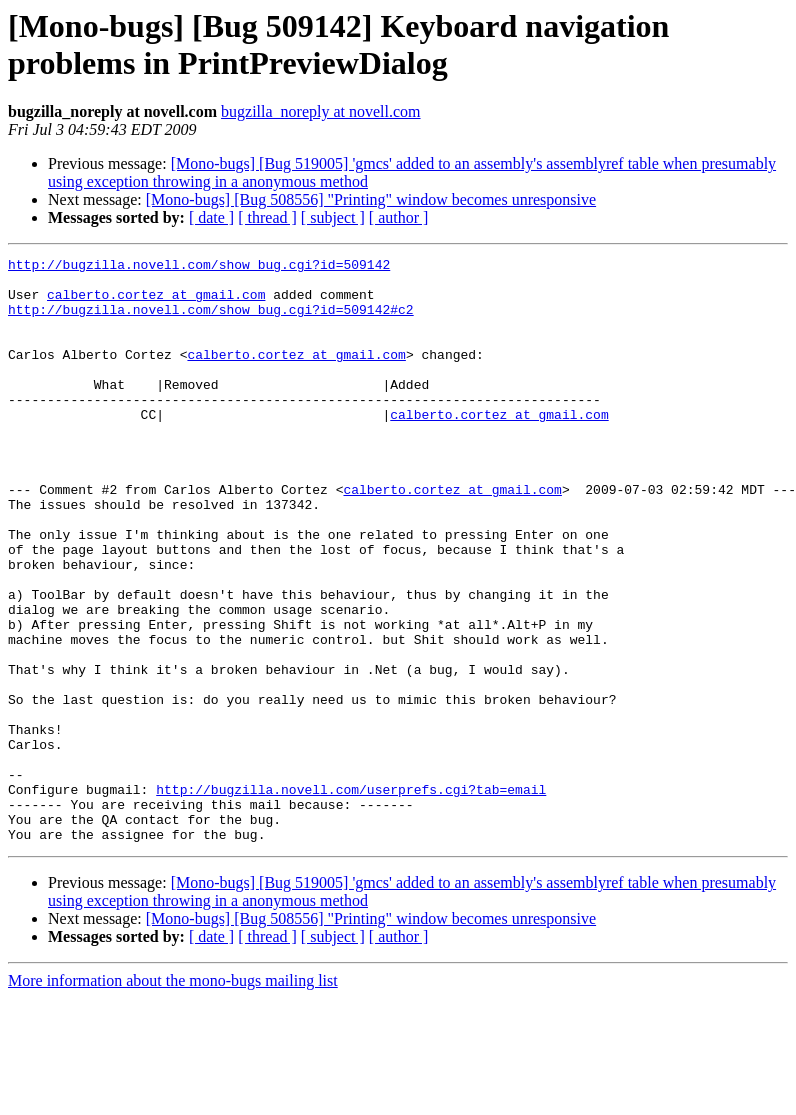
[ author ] (399, 217)
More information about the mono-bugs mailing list (173, 1097)
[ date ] (211, 217)
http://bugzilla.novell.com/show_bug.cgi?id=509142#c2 (211, 321)
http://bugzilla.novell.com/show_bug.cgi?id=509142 (199, 267)
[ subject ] (333, 217)
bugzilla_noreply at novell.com (321, 111)
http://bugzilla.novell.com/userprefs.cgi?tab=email (351, 897)
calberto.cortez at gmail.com (156, 303)
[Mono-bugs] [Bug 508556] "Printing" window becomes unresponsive (371, 199)
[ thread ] (267, 217)
